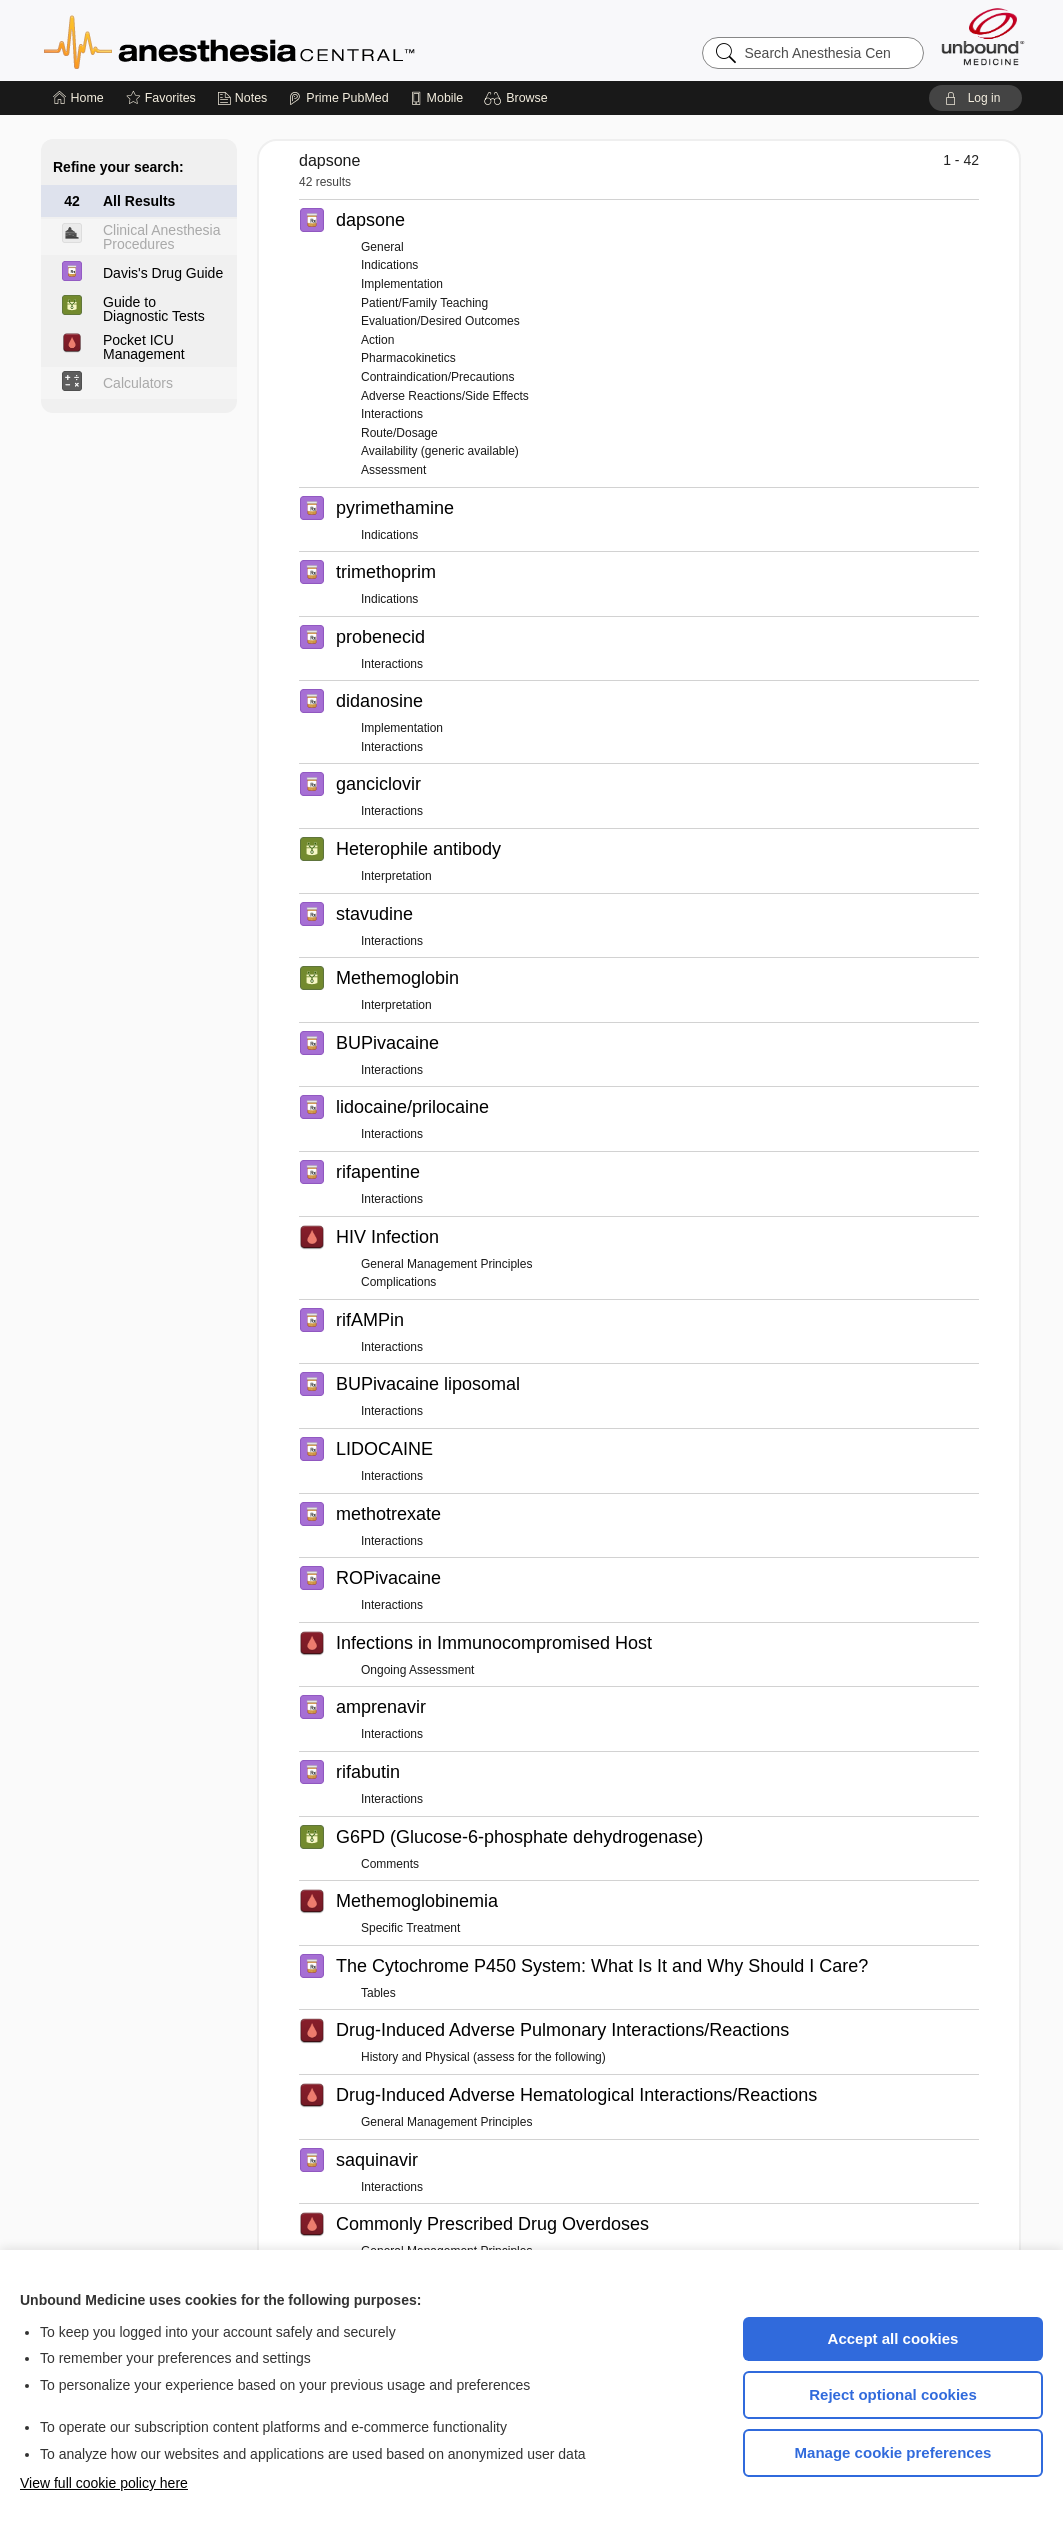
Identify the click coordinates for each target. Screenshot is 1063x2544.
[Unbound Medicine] (983, 36)
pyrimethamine (395, 508)
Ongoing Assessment (417, 1670)
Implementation (402, 284)
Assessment (393, 470)
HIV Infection (387, 1237)
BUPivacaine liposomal (428, 1384)
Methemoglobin (397, 978)
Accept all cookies (893, 2338)
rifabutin (368, 1772)
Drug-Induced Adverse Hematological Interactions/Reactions (576, 2095)
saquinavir (377, 2160)
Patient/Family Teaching (424, 303)
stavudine (374, 914)
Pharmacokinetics (408, 358)
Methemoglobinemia (417, 1901)
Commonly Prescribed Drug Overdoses (492, 2224)
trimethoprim (386, 572)
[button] (518, 98)
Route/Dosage (399, 433)
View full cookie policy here (104, 2483)
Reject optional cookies (893, 2394)
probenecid (380, 637)
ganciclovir (378, 784)
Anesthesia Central (292, 40)
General (382, 247)
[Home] (78, 98)
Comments (390, 1864)
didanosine (379, 701)
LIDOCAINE (384, 1449)
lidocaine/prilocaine (412, 1107)
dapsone (370, 220)
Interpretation (396, 876)
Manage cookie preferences (893, 2452)
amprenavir (381, 1707)
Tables (378, 1993)
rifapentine (378, 1172)
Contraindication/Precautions (437, 377)
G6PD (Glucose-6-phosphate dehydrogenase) (519, 1837)
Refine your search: (118, 167)
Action (377, 340)
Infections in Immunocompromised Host (494, 1643)
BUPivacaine (387, 1043)
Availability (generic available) (440, 451)
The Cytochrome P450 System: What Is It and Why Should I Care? (602, 1966)
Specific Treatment (410, 1928)
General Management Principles (446, 1264)
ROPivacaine (388, 1578)
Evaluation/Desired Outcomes (440, 321)
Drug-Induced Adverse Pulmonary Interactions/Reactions (562, 2030)
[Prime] (338, 98)
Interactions (392, 414)
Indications (389, 265)
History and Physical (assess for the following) (483, 2057)
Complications (398, 1282)
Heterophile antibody (418, 849)
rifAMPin (370, 1320)
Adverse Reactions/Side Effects (445, 396)
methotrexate (388, 1514)
